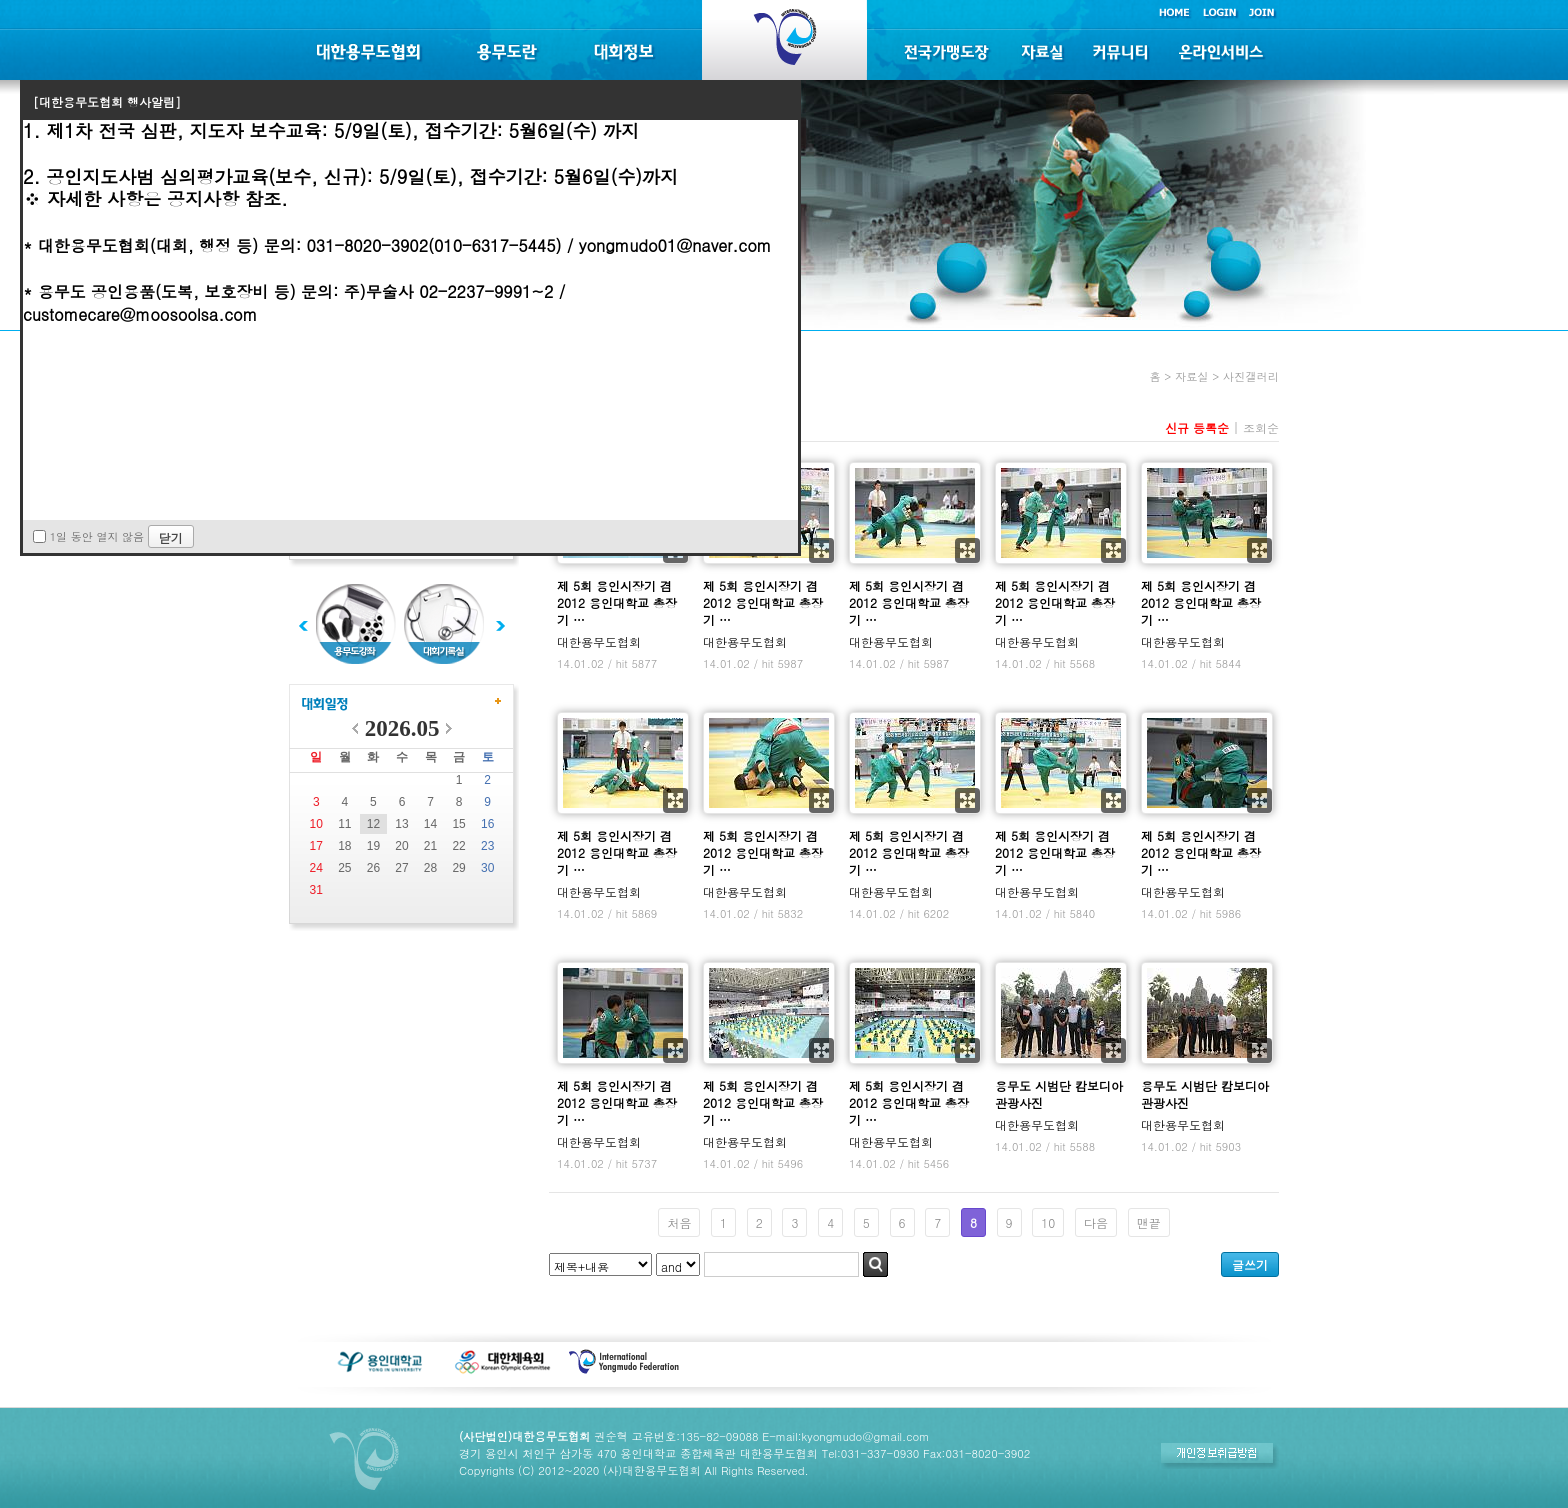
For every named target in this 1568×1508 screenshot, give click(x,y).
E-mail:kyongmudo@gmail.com (845, 1436)
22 (458, 846)
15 (458, 824)
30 (487, 868)
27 (401, 868)
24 (316, 868)
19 (373, 846)
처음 (679, 1222)
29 (458, 868)
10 (316, 824)
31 (316, 890)
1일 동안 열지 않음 (97, 536)
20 (401, 846)
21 (430, 846)
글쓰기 (1250, 1264)
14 (430, 824)
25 (344, 868)
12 (373, 824)
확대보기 (821, 550)
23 (487, 846)
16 (487, 824)
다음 (1096, 1222)
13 (401, 824)
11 (344, 824)
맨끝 (1149, 1222)
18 (344, 846)
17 (316, 846)
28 (430, 868)
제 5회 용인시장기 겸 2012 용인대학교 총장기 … (617, 602)
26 (373, 868)
